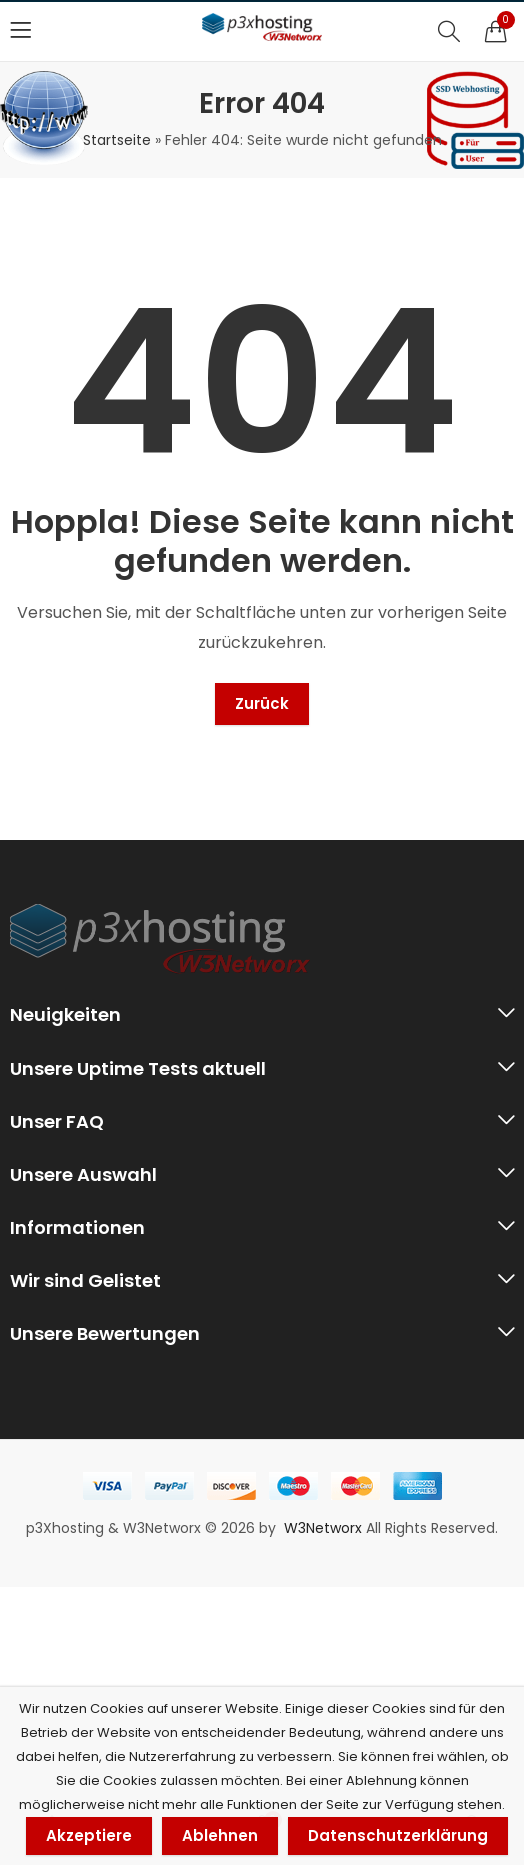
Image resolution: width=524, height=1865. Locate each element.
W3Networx (325, 1528)
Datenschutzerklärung (398, 1835)
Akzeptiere (89, 1835)
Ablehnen (220, 1835)
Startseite (117, 140)
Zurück (262, 703)
